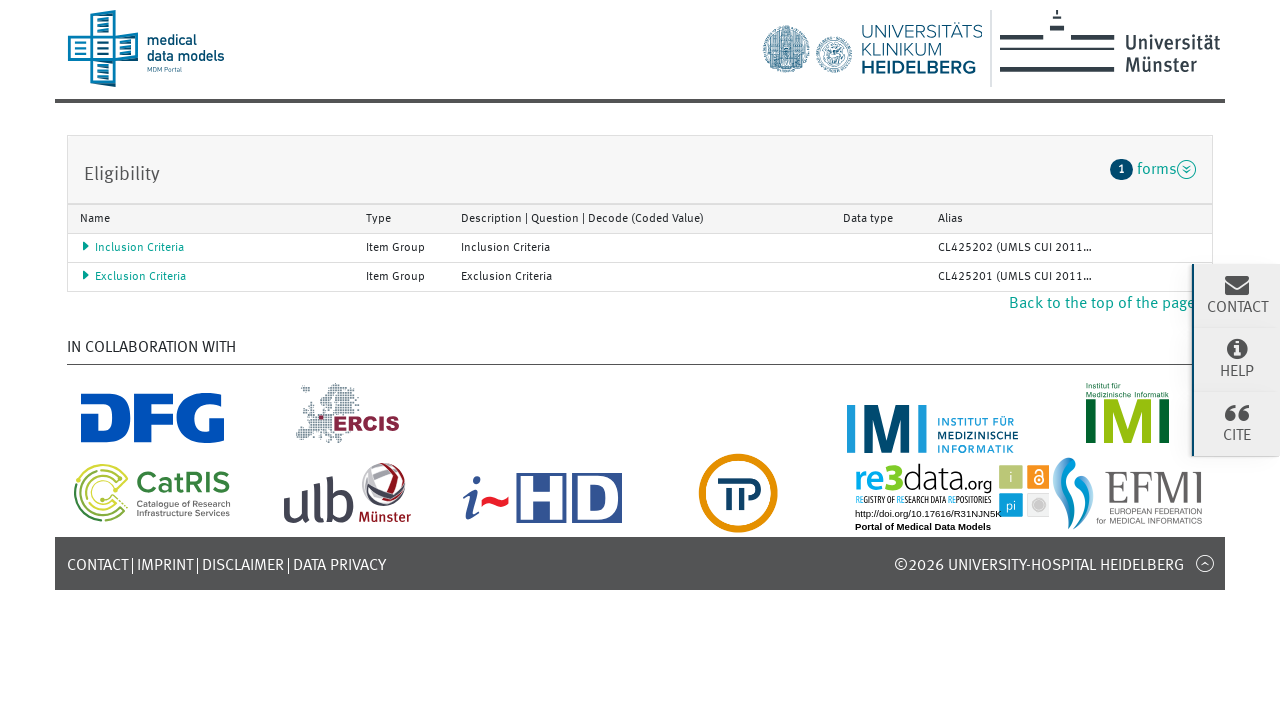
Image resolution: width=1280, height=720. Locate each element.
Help (1237, 358)
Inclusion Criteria (132, 248)
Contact (97, 566)
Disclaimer (243, 566)
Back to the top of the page (1111, 304)
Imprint (165, 566)
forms (1153, 169)
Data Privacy (339, 566)
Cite (1237, 422)
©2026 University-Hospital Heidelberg (1039, 566)
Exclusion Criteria (133, 277)
